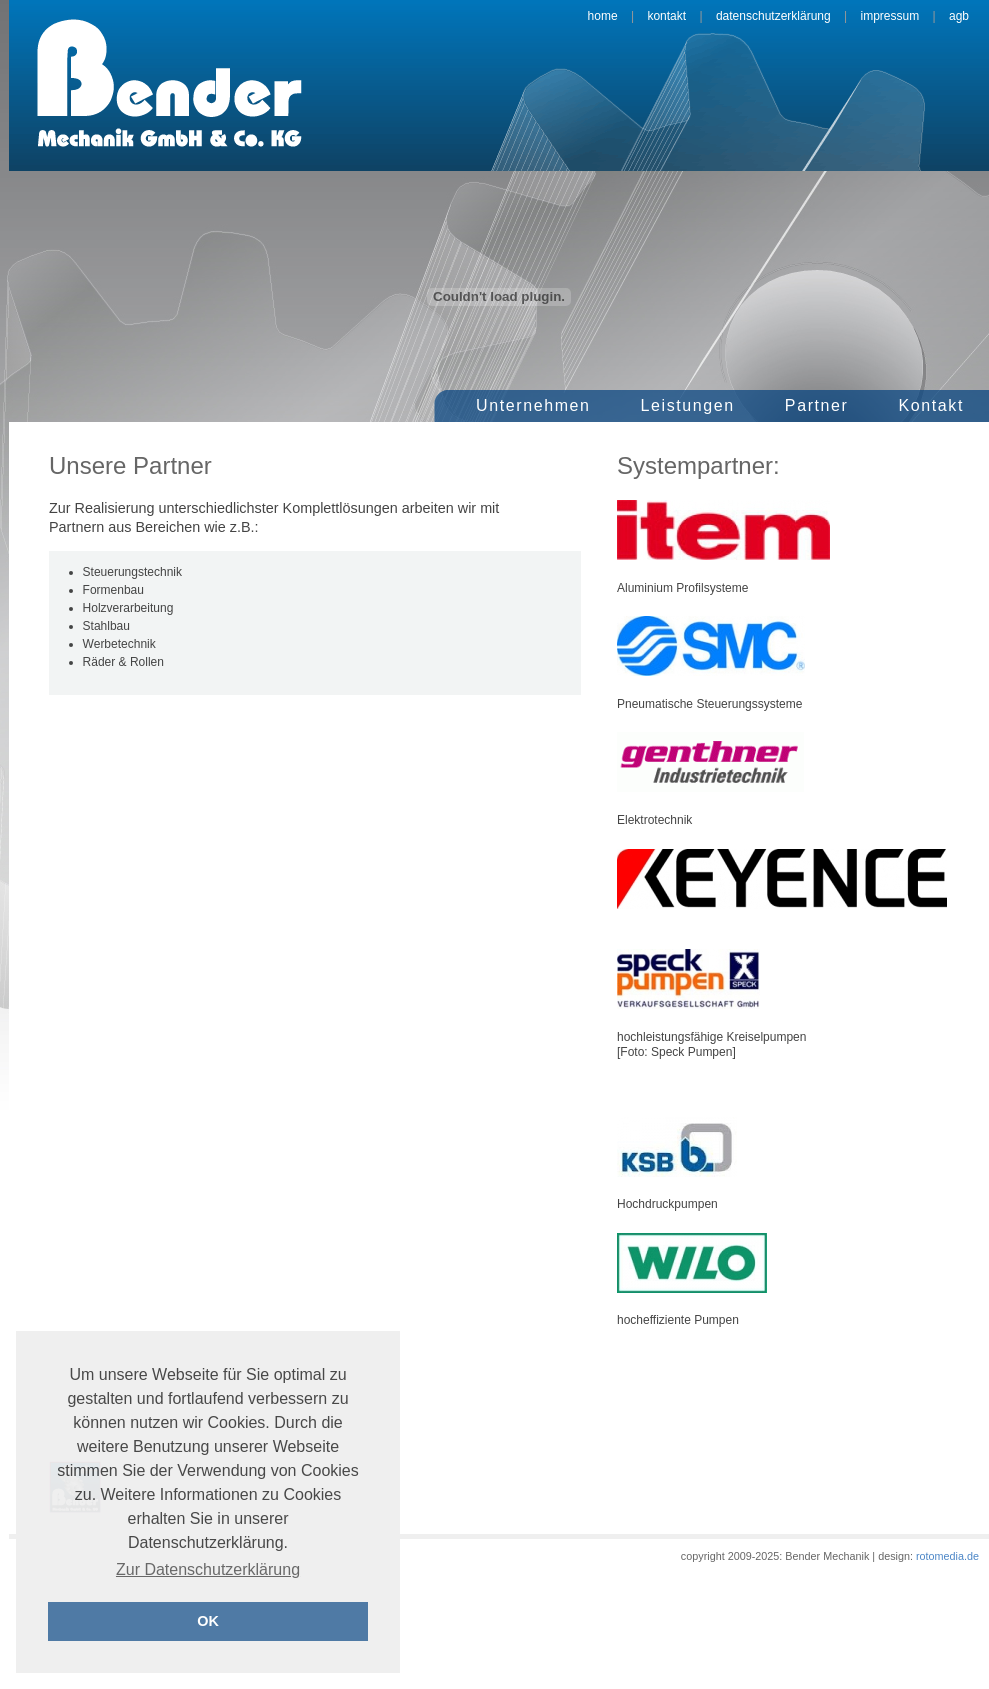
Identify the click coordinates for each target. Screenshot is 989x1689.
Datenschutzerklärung (773, 16)
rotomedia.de (946, 1556)
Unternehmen (533, 405)
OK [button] (208, 1621)
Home (603, 16)
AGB (959, 16)
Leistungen (688, 405)
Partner (817, 405)
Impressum (889, 16)
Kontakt (666, 16)
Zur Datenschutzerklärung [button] (208, 1569)
